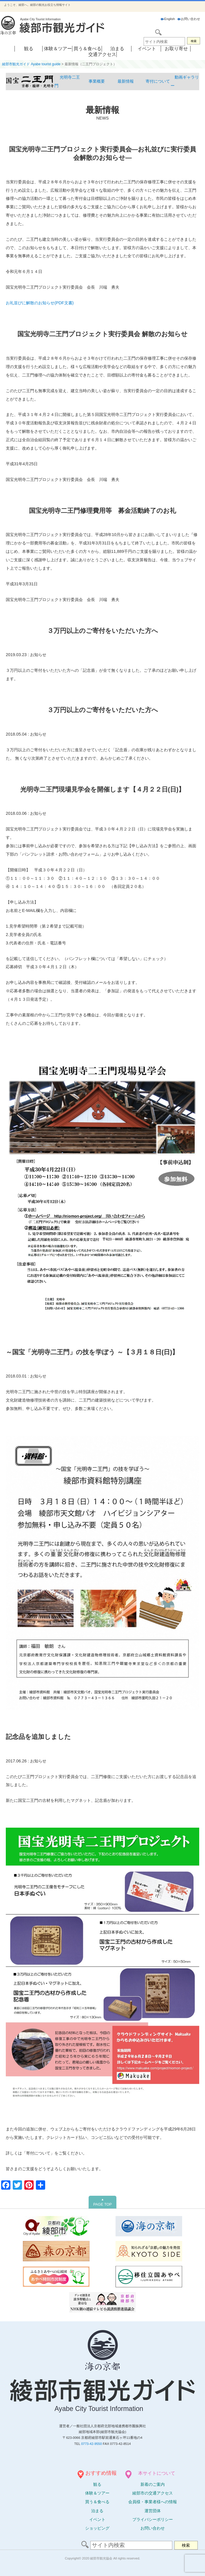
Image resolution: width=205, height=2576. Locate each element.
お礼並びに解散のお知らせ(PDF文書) (40, 302)
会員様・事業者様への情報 (152, 2501)
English (168, 19)
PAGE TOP (102, 2202)
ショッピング (97, 2528)
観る (28, 48)
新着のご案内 (152, 2484)
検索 (194, 41)
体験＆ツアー (58, 48)
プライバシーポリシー (152, 2519)
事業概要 (97, 81)
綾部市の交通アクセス (152, 2493)
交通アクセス (102, 54)
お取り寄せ (176, 48)
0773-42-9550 (91, 2443)
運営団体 (152, 2510)
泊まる (117, 48)
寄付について (158, 81)
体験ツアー (97, 2493)
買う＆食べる (87, 48)
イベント (147, 48)
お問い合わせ (188, 19)
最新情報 (126, 81)
